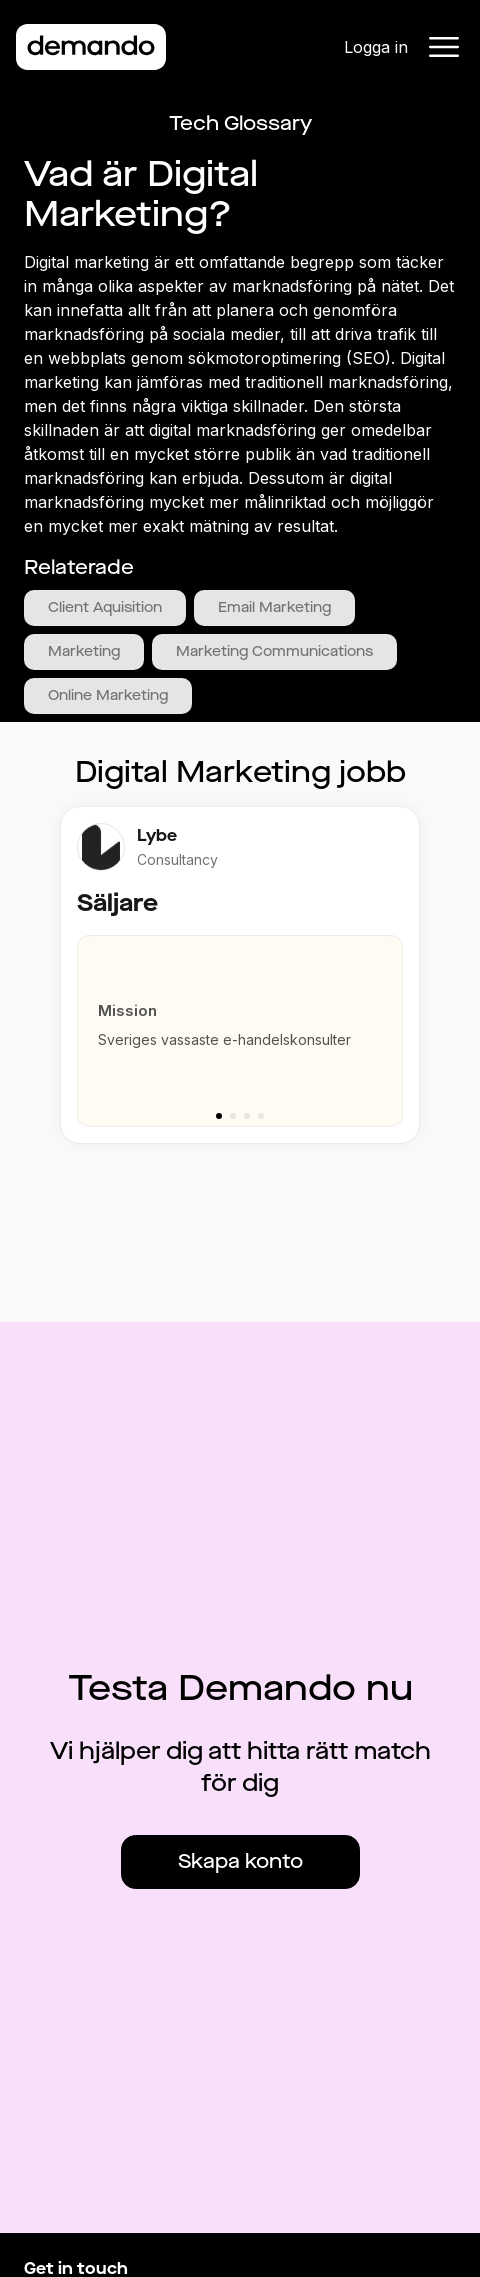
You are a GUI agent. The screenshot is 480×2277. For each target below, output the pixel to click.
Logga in (376, 47)
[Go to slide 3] (247, 1116)
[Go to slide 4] (261, 1116)
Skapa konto (240, 1861)
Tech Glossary (240, 123)
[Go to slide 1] (219, 1116)
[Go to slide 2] (233, 1116)
